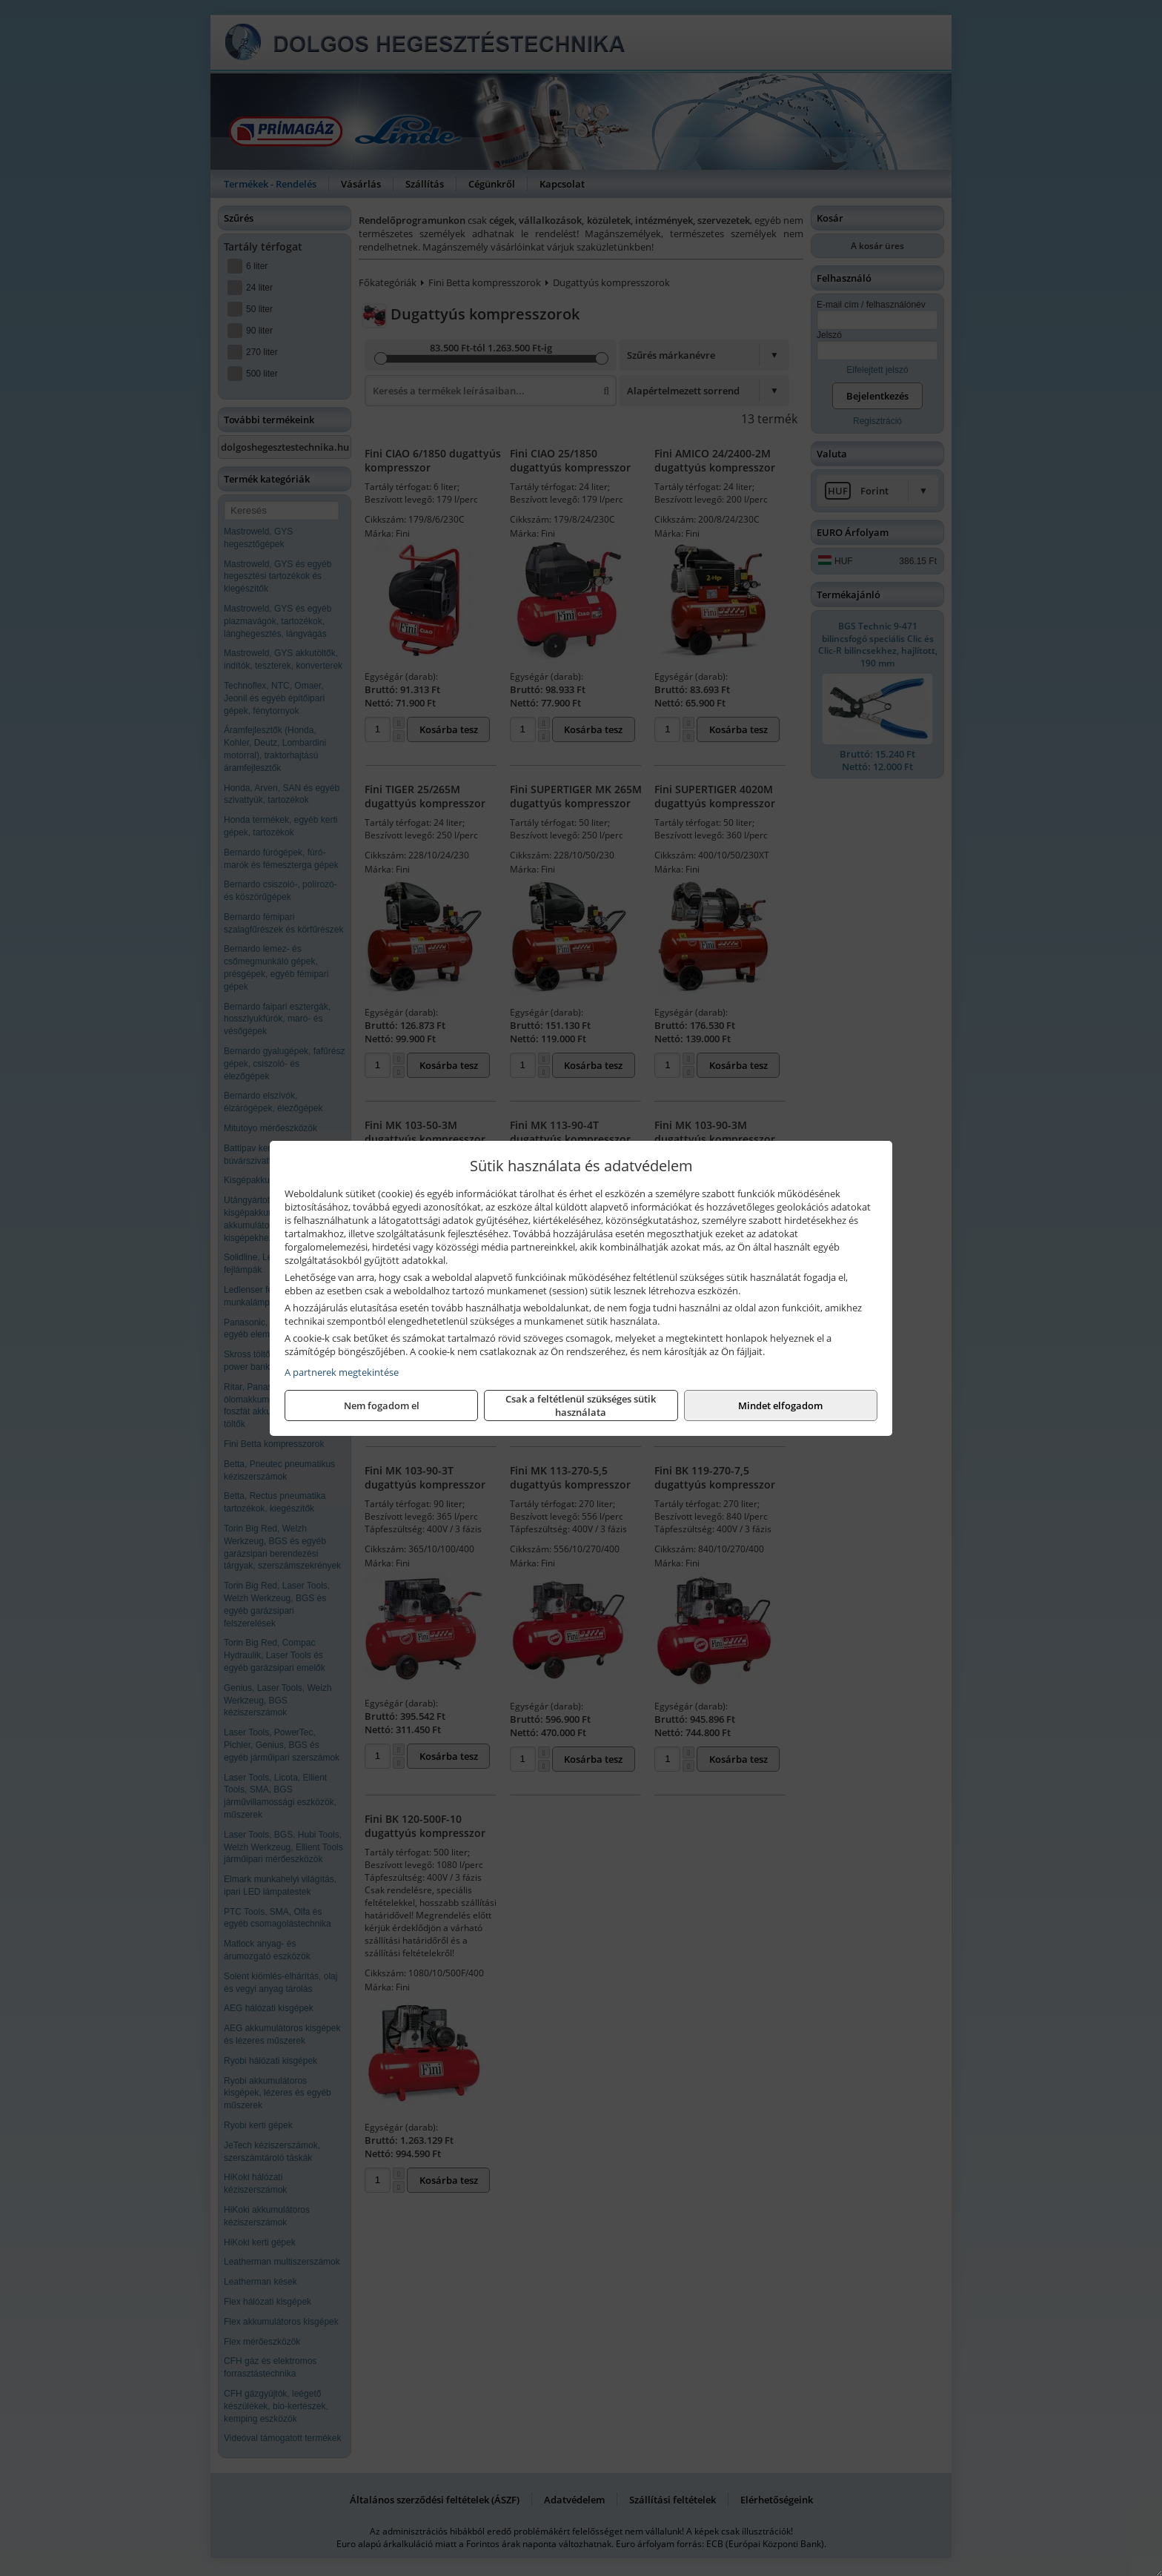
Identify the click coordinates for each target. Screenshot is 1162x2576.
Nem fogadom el (381, 1405)
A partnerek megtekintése (342, 1372)
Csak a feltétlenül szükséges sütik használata (580, 1405)
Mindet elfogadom (780, 1405)
